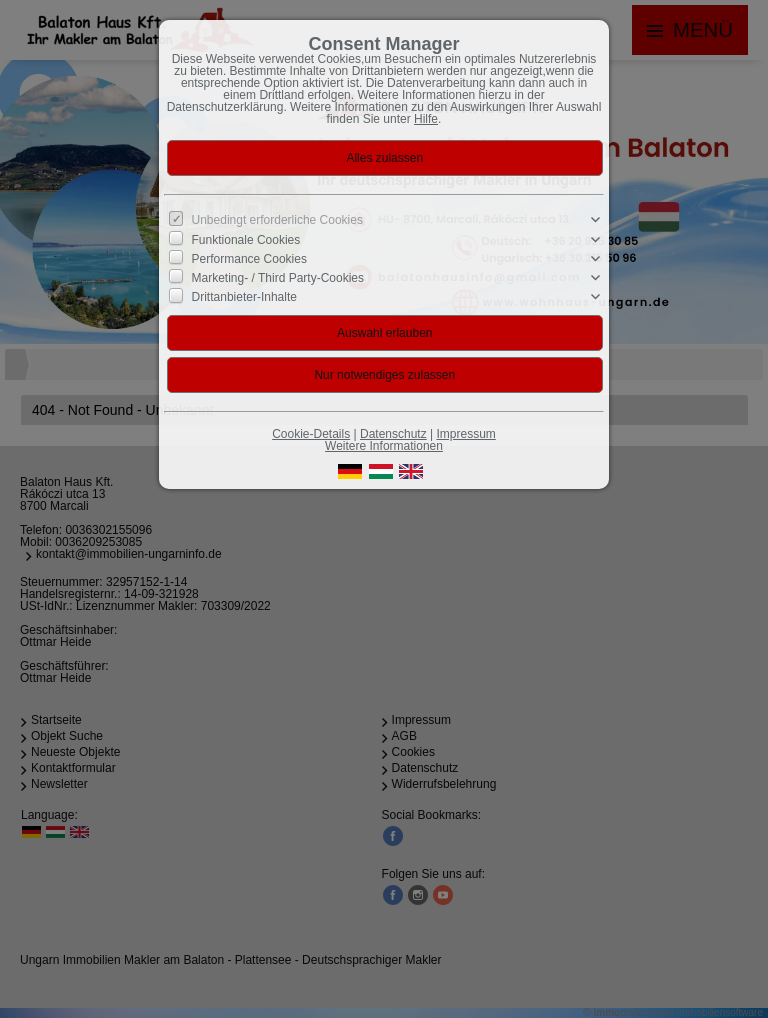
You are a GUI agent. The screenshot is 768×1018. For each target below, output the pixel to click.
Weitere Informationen (384, 446)
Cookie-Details (311, 434)
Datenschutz (393, 434)
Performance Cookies (249, 259)
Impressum (465, 434)
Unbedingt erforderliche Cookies (277, 220)
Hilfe (426, 119)
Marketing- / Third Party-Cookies (278, 278)
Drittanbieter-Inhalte (244, 297)
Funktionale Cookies (246, 239)
